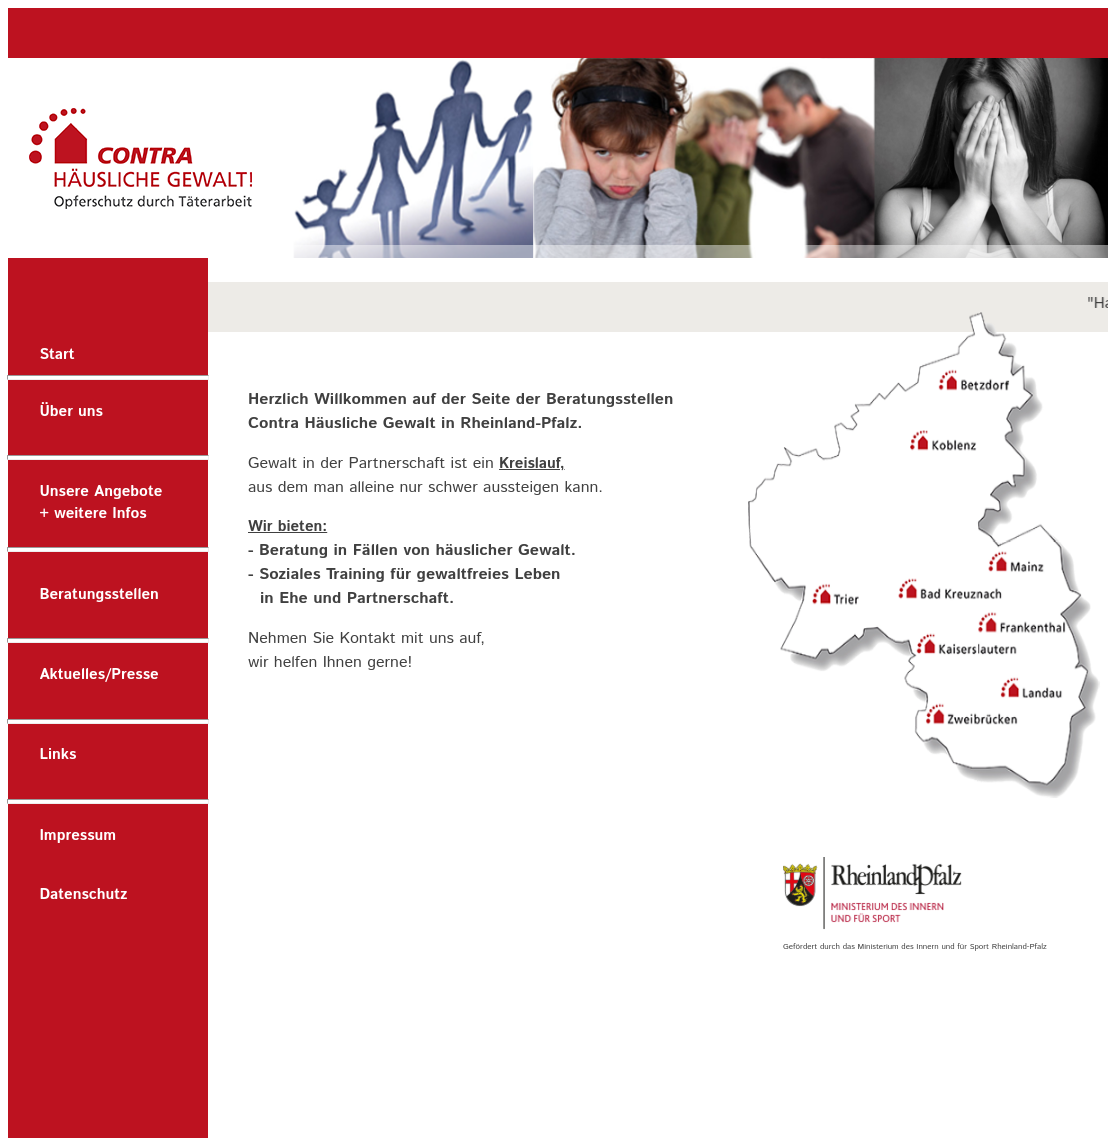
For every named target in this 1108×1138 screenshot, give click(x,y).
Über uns (71, 411)
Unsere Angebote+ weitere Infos (100, 503)
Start (56, 354)
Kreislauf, (531, 463)
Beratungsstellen (98, 594)
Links (57, 754)
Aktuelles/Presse (98, 674)
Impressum (77, 835)
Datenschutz (83, 894)
